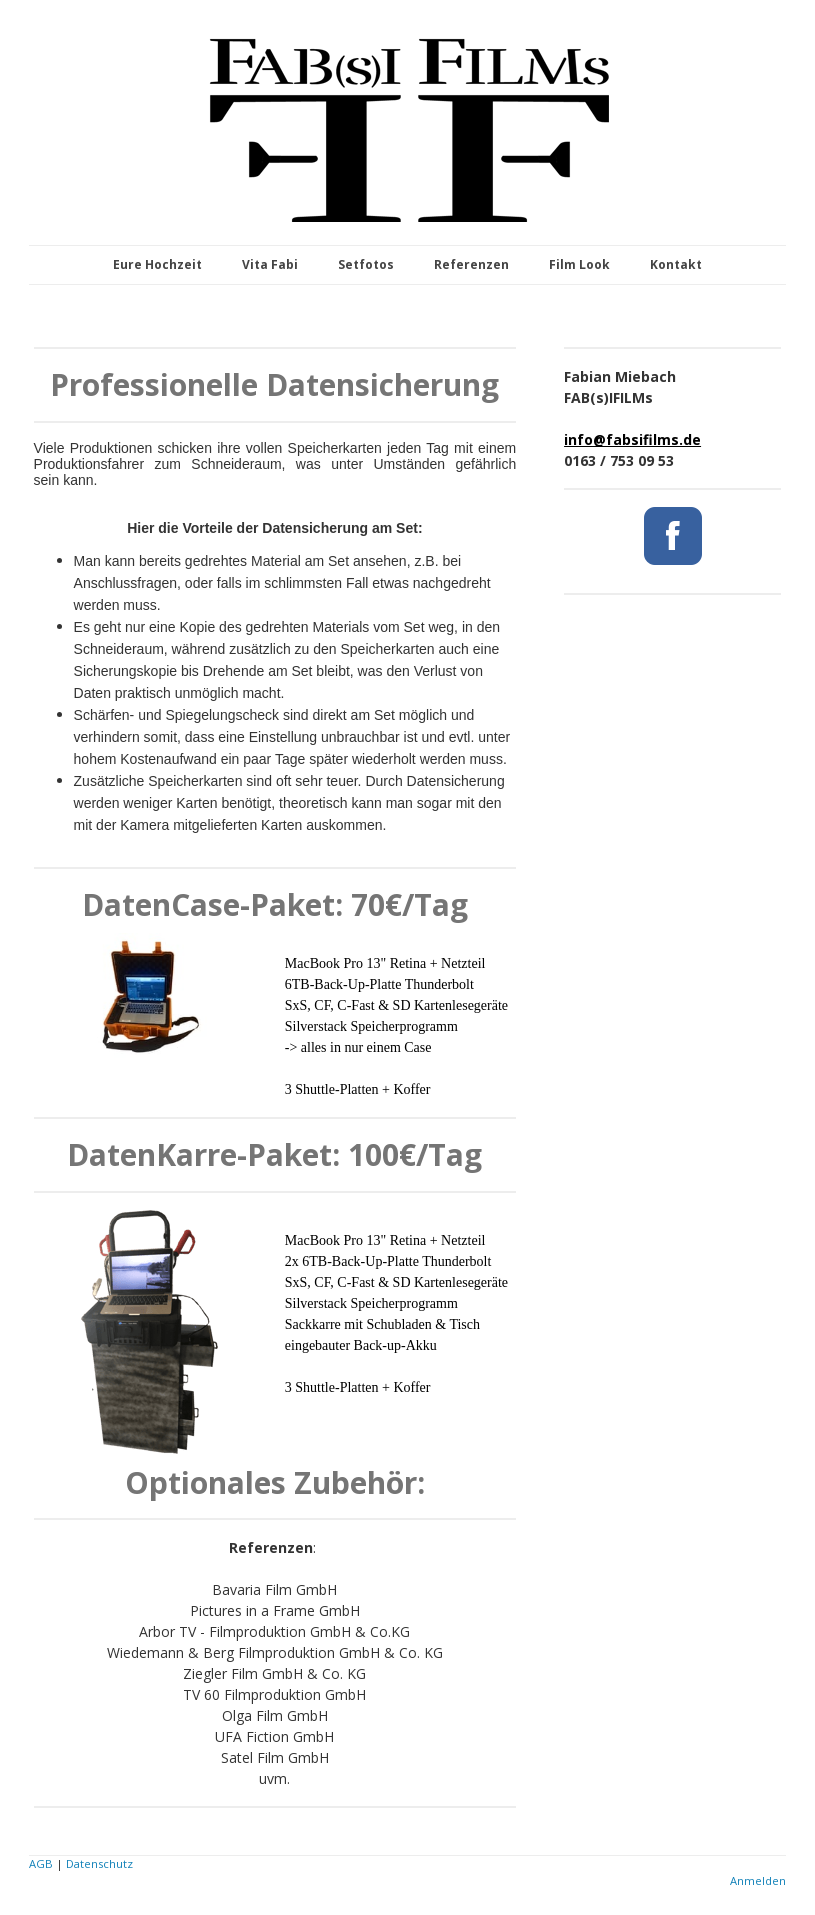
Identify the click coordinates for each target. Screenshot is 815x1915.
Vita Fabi (270, 264)
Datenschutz (99, 1863)
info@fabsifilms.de (632, 439)
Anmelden (758, 1880)
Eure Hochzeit (157, 264)
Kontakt (676, 264)
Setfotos (366, 264)
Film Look (579, 264)
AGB (41, 1863)
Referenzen (471, 264)
